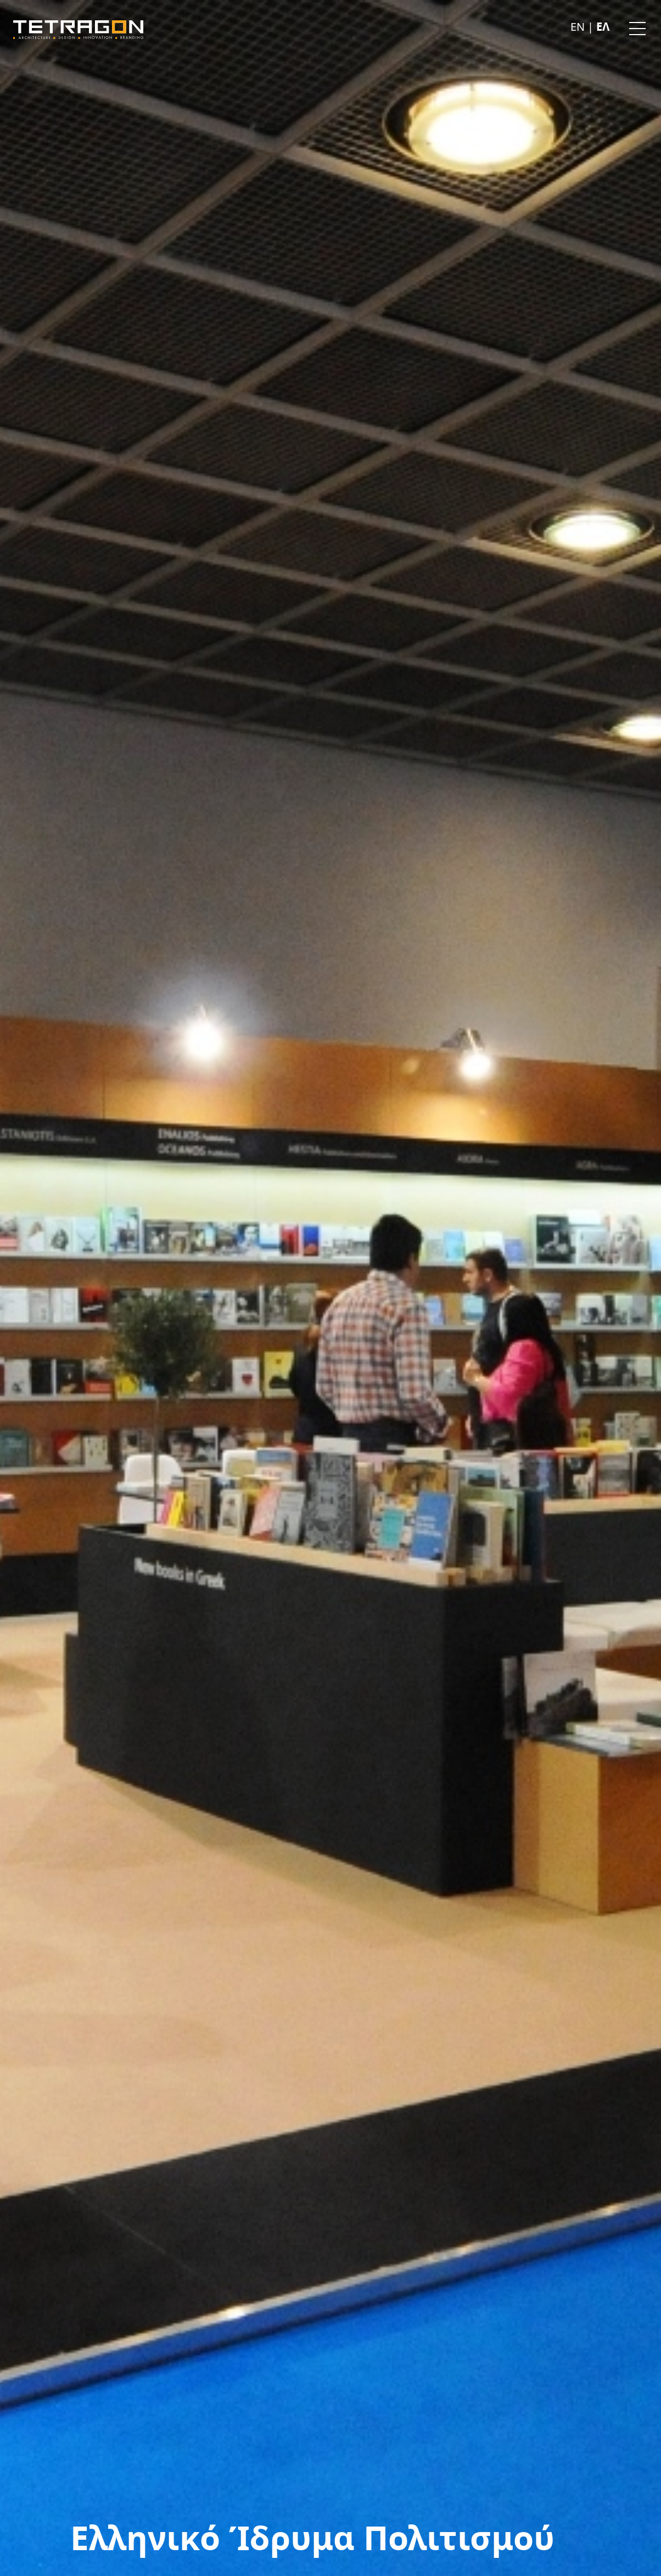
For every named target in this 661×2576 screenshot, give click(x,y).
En (578, 27)
